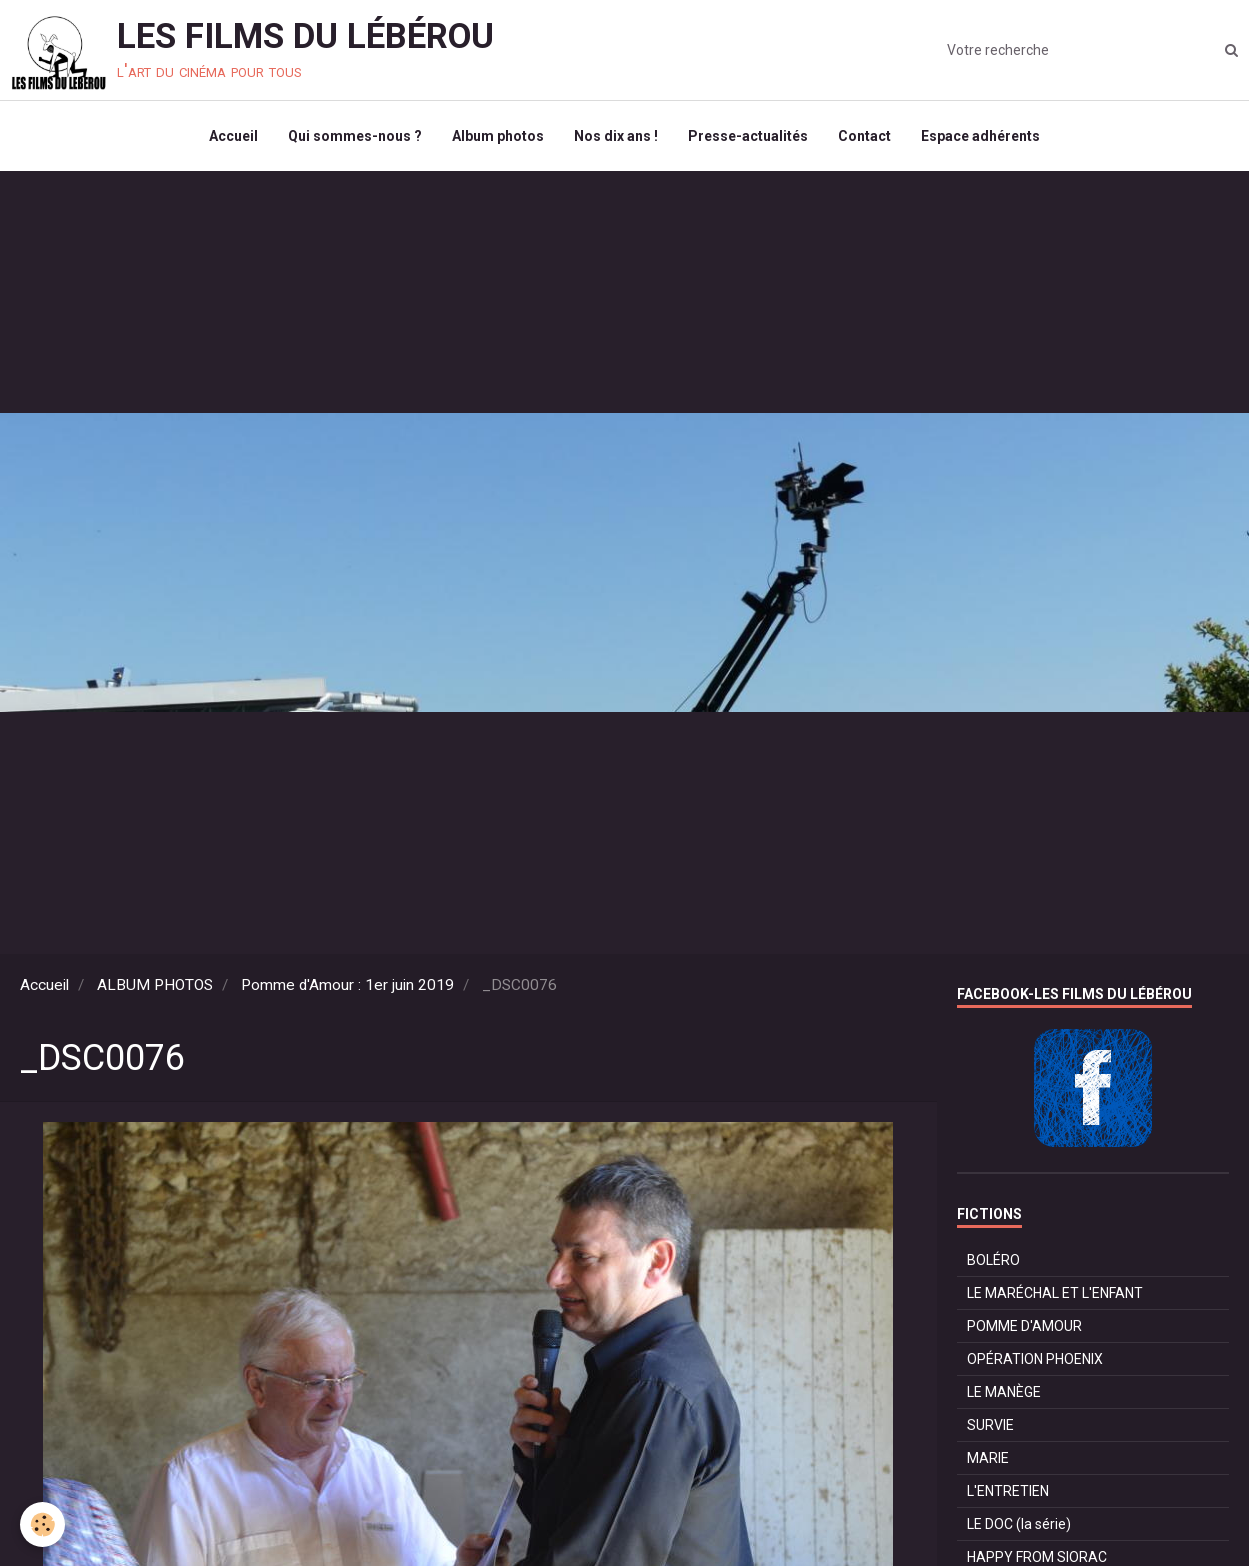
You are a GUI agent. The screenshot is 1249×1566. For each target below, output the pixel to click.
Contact (864, 136)
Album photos (498, 136)
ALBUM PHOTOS (155, 985)
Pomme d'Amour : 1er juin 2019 (347, 985)
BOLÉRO (993, 1260)
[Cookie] (42, 1524)
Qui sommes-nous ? (355, 136)
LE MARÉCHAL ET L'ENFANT (1055, 1293)
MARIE (988, 1458)
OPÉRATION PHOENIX (1035, 1359)
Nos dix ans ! (616, 136)
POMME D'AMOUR (1024, 1326)
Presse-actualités (748, 136)
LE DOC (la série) (1019, 1524)
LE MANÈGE (1004, 1392)
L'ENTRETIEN (1008, 1491)
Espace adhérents (980, 136)
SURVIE (990, 1425)
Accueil (233, 136)
